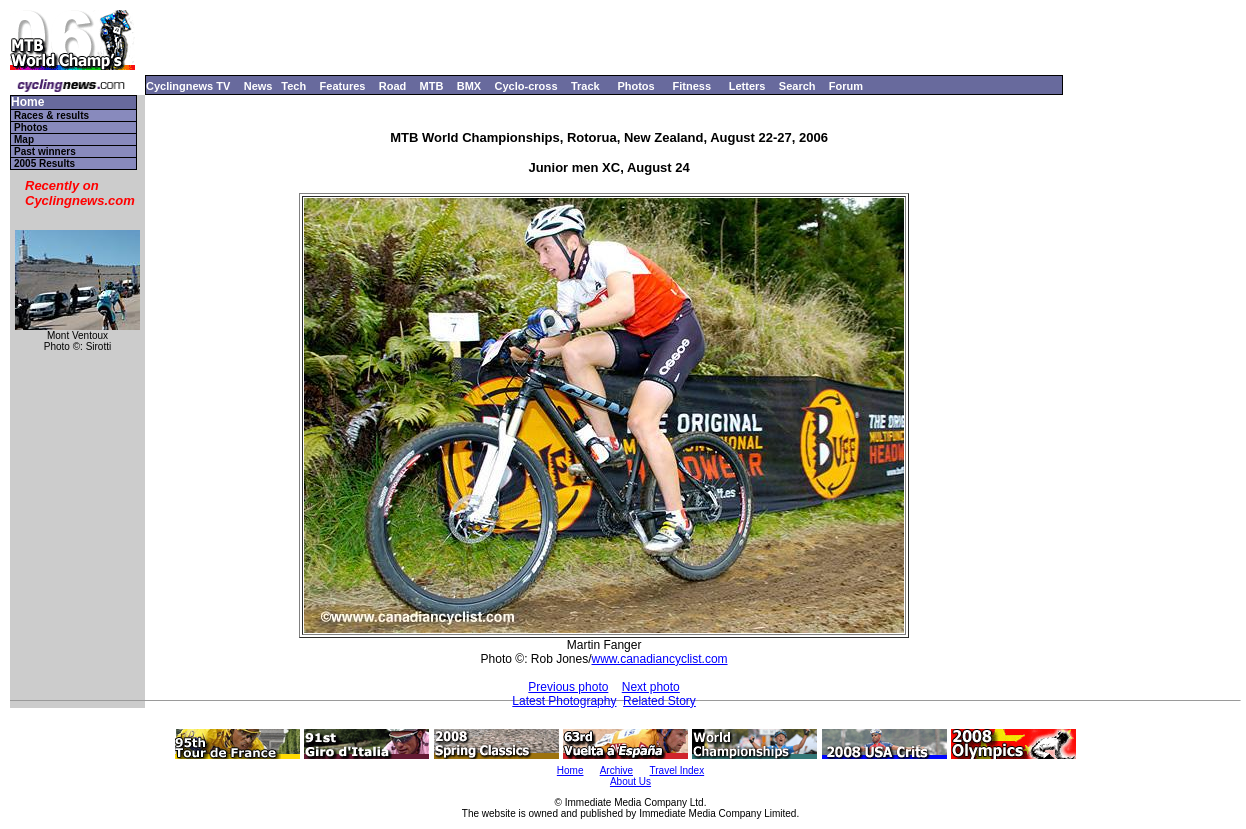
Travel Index (677, 770)
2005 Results (44, 163)
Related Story (659, 701)
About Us (630, 781)
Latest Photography (564, 701)
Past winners (45, 151)
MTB (432, 86)
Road (393, 86)
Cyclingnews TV (188, 86)
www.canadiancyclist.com (660, 659)
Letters (747, 86)
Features (343, 86)
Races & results (51, 115)
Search (797, 86)
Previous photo (568, 687)
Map (24, 139)
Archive (616, 770)
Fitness (691, 86)
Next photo (651, 687)
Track (585, 86)
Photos (635, 86)
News (258, 86)
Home (27, 102)
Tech (293, 86)
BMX (469, 86)
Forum (846, 86)
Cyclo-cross (526, 86)
